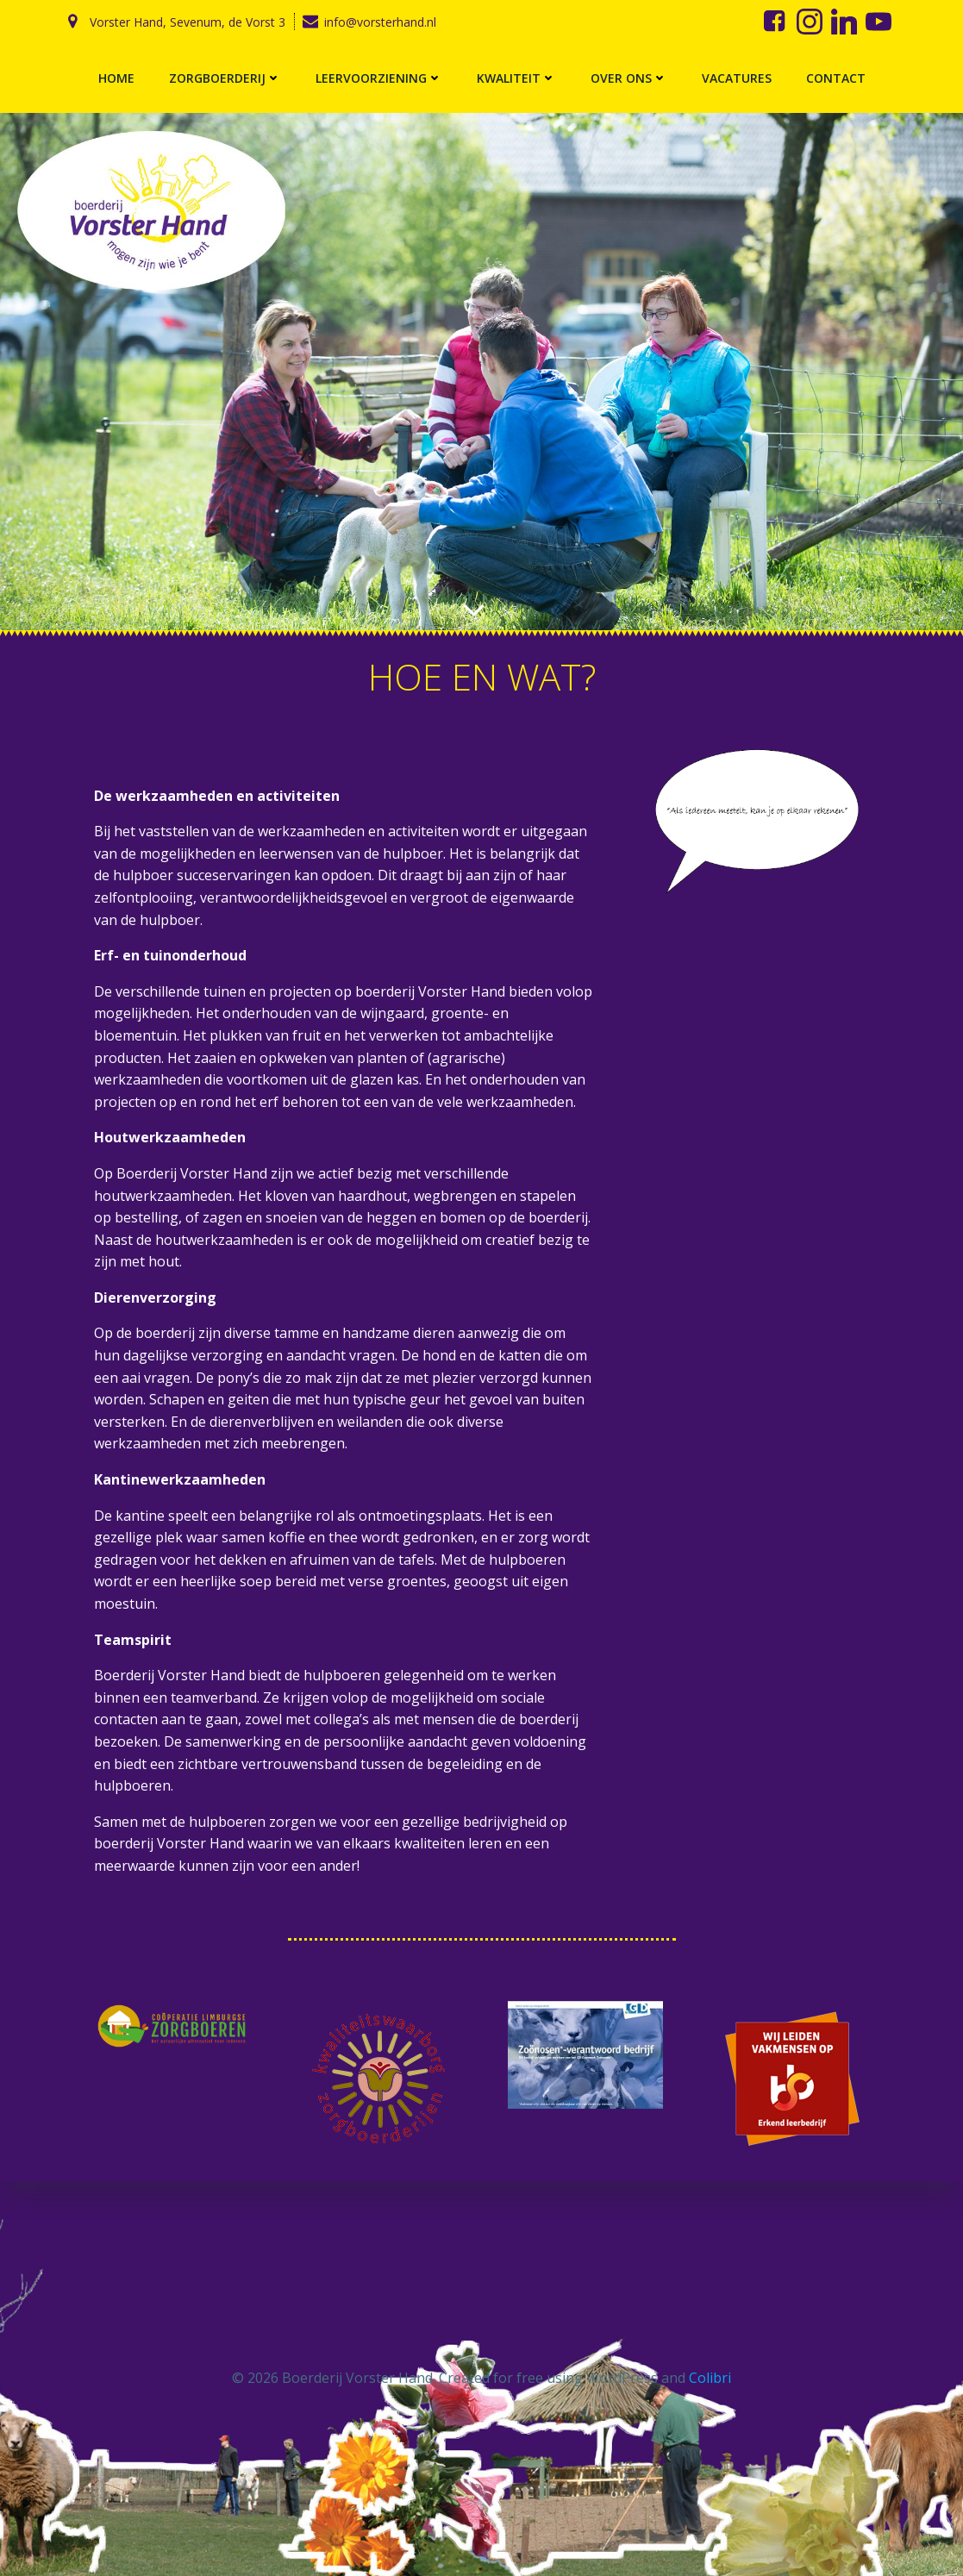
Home (116, 78)
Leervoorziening (379, 78)
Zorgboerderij (225, 78)
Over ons (629, 78)
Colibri (710, 2377)
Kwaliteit (516, 78)
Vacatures (737, 78)
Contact (836, 78)
